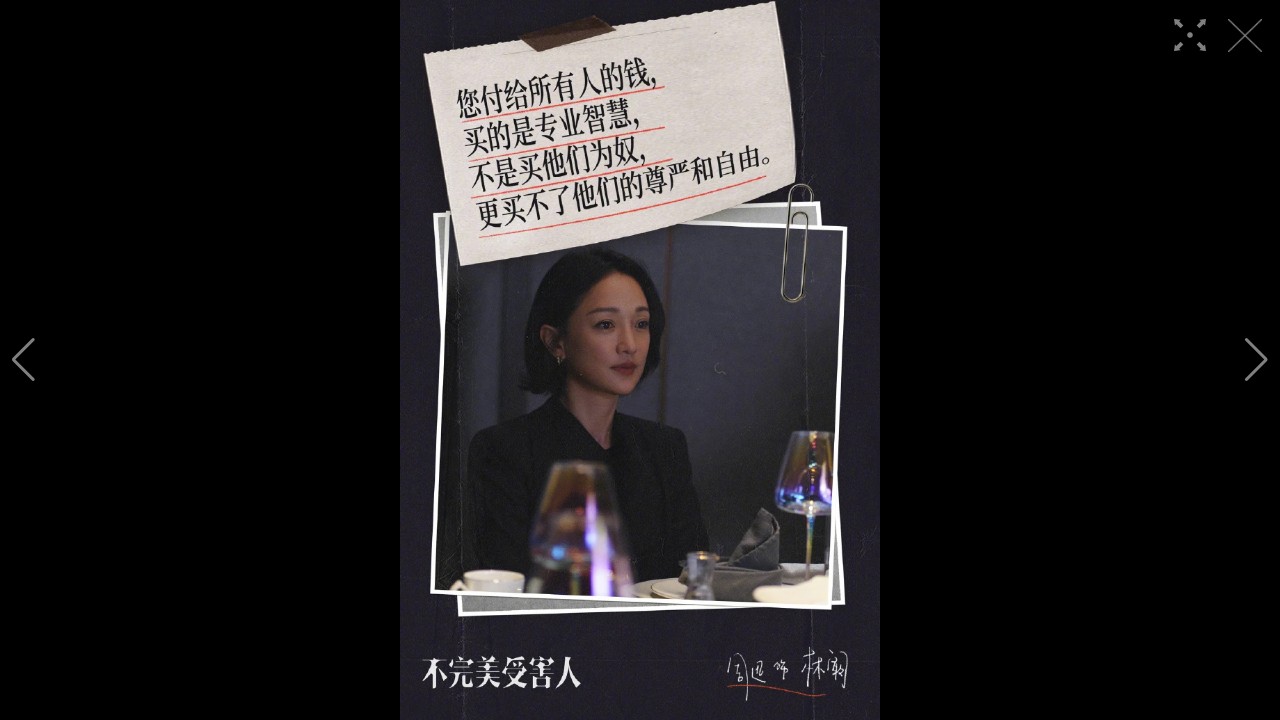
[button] (23, 360)
